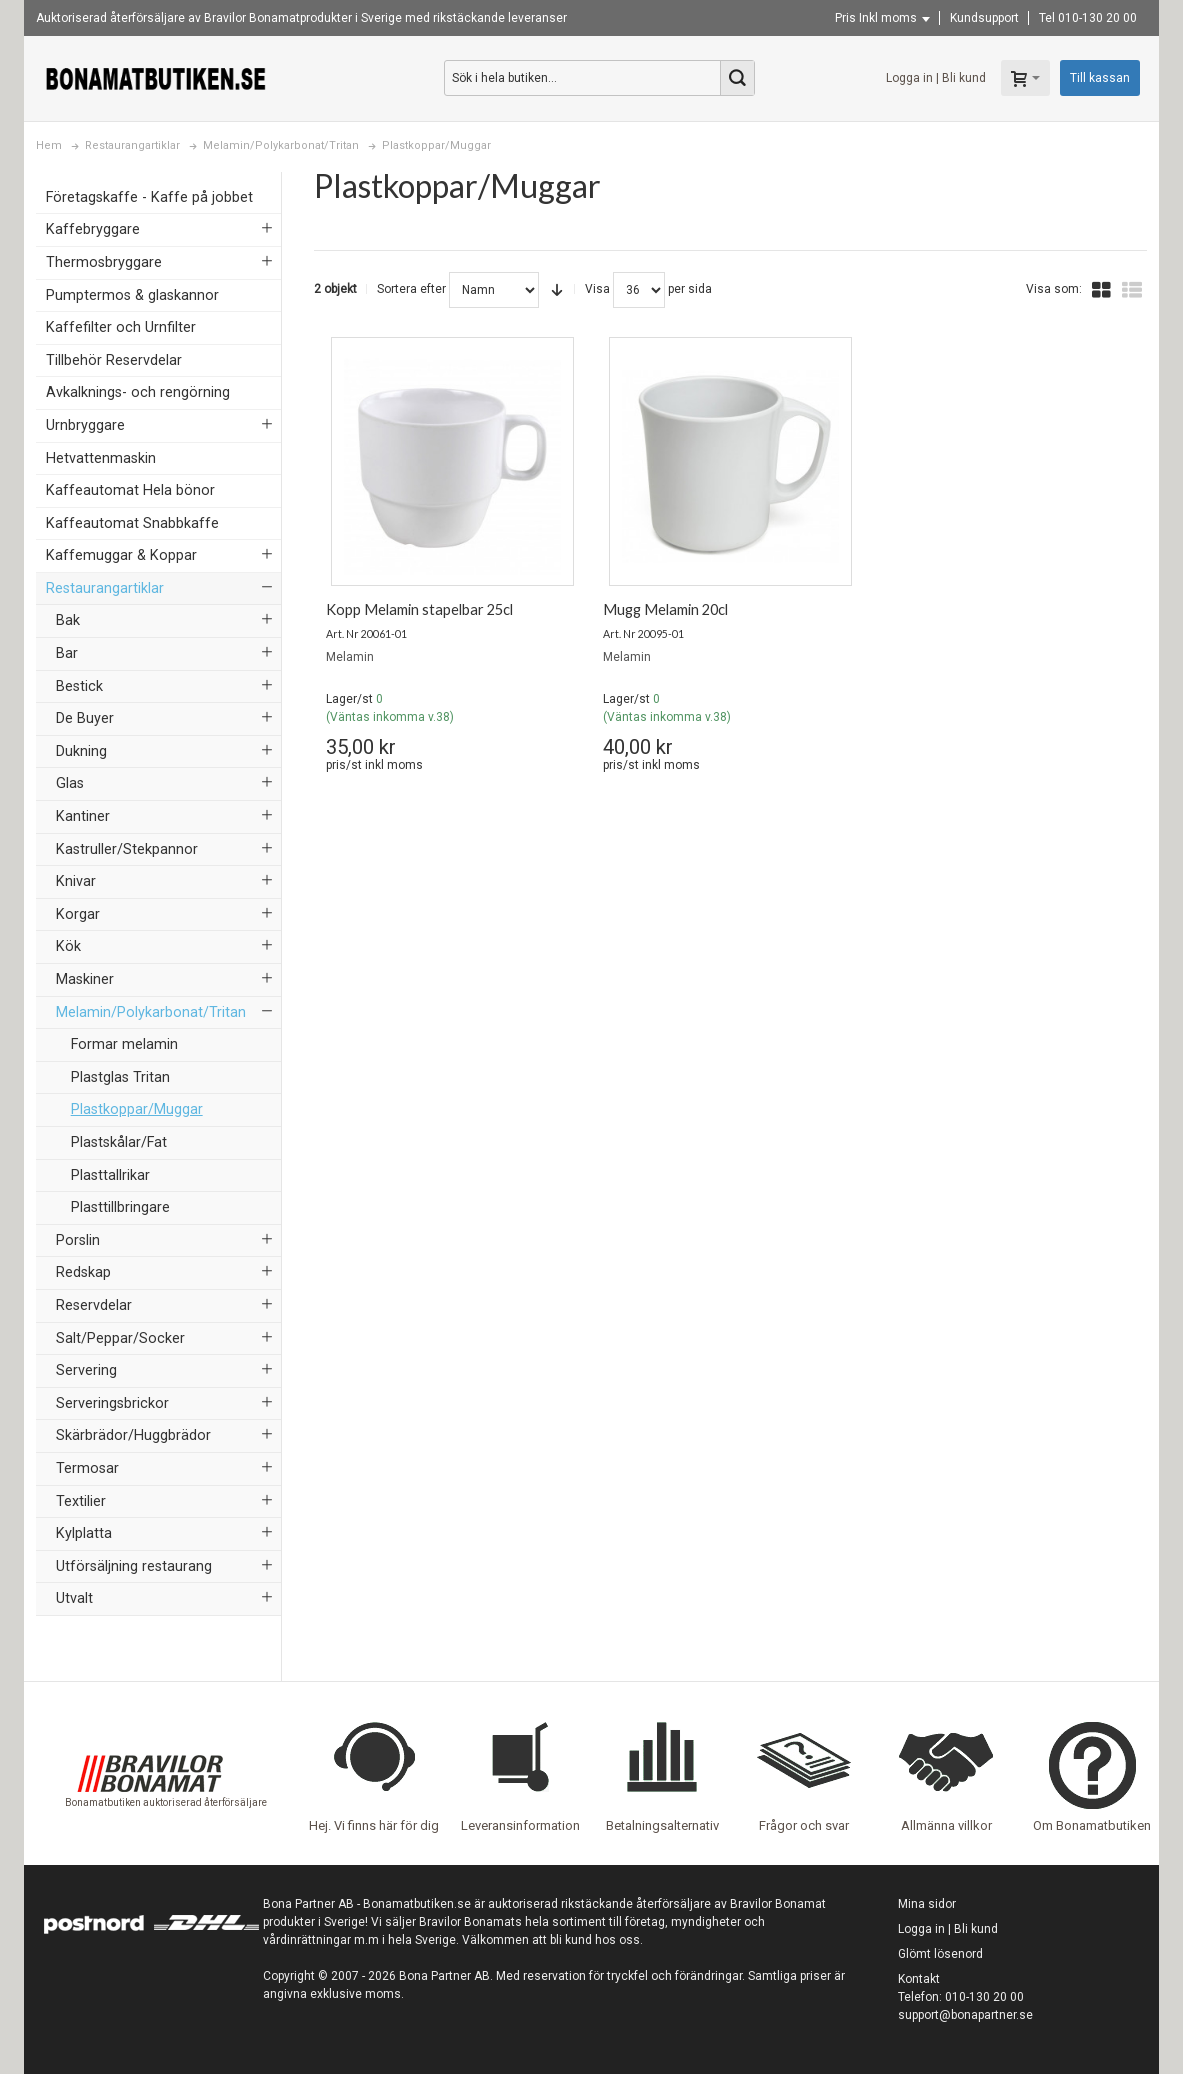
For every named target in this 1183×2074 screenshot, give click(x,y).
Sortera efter (411, 289)
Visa (597, 289)
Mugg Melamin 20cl (665, 609)
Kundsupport (984, 18)
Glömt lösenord (940, 1954)
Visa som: (1054, 289)
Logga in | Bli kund (936, 78)
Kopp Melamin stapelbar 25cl (419, 609)
